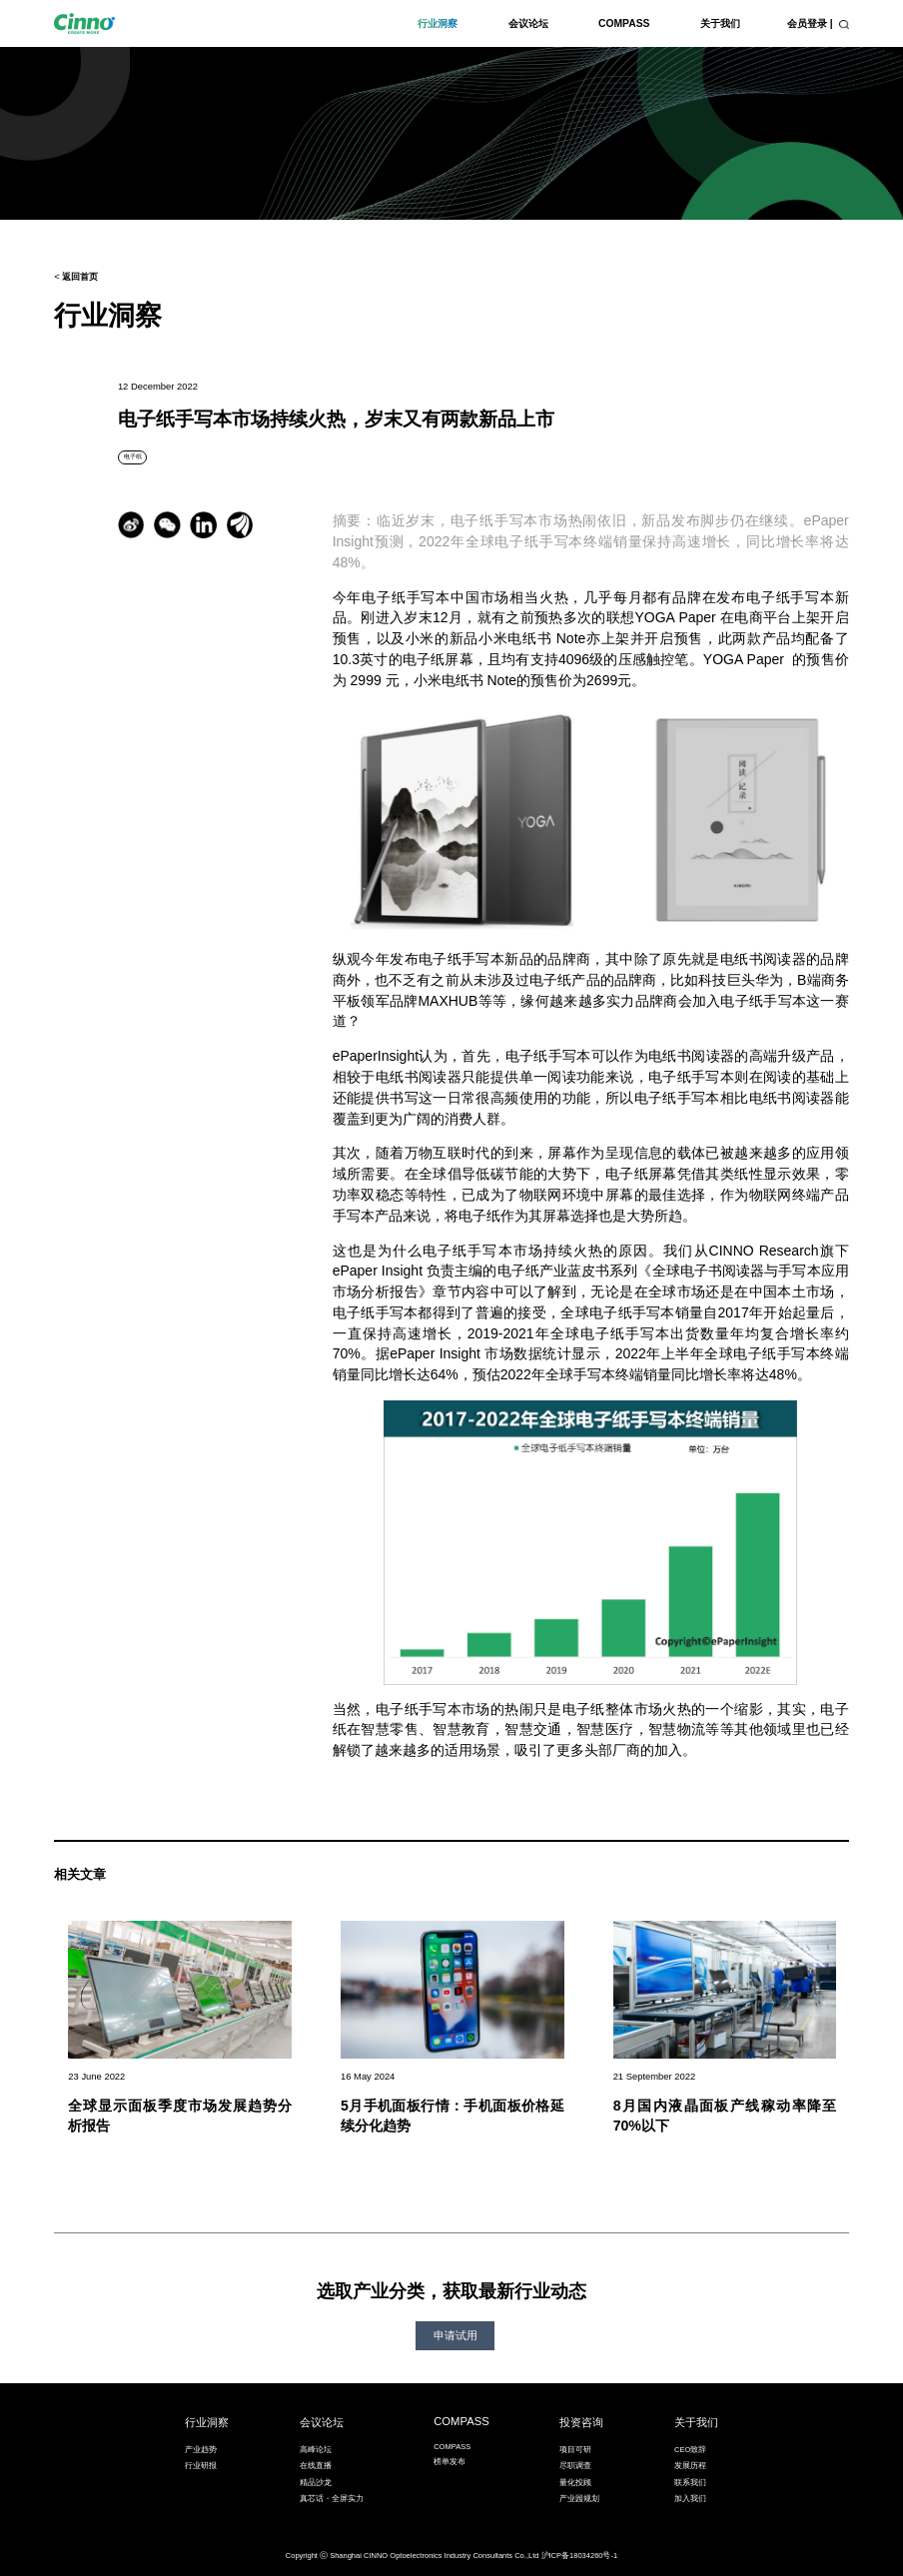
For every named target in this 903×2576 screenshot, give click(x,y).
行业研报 (201, 2465)
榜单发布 (449, 2461)
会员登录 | (810, 23)
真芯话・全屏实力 (332, 2498)
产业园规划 (579, 2498)
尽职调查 (575, 2465)
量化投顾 (575, 2482)
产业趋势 (201, 2449)
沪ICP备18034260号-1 (579, 2555)
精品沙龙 (316, 2482)
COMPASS (624, 23)
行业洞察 (437, 23)
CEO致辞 (690, 2449)
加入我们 (690, 2498)
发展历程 (690, 2465)
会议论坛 (528, 23)
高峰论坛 (316, 2449)
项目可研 (575, 2449)
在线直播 (316, 2465)
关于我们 (720, 23)
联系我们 (690, 2482)
